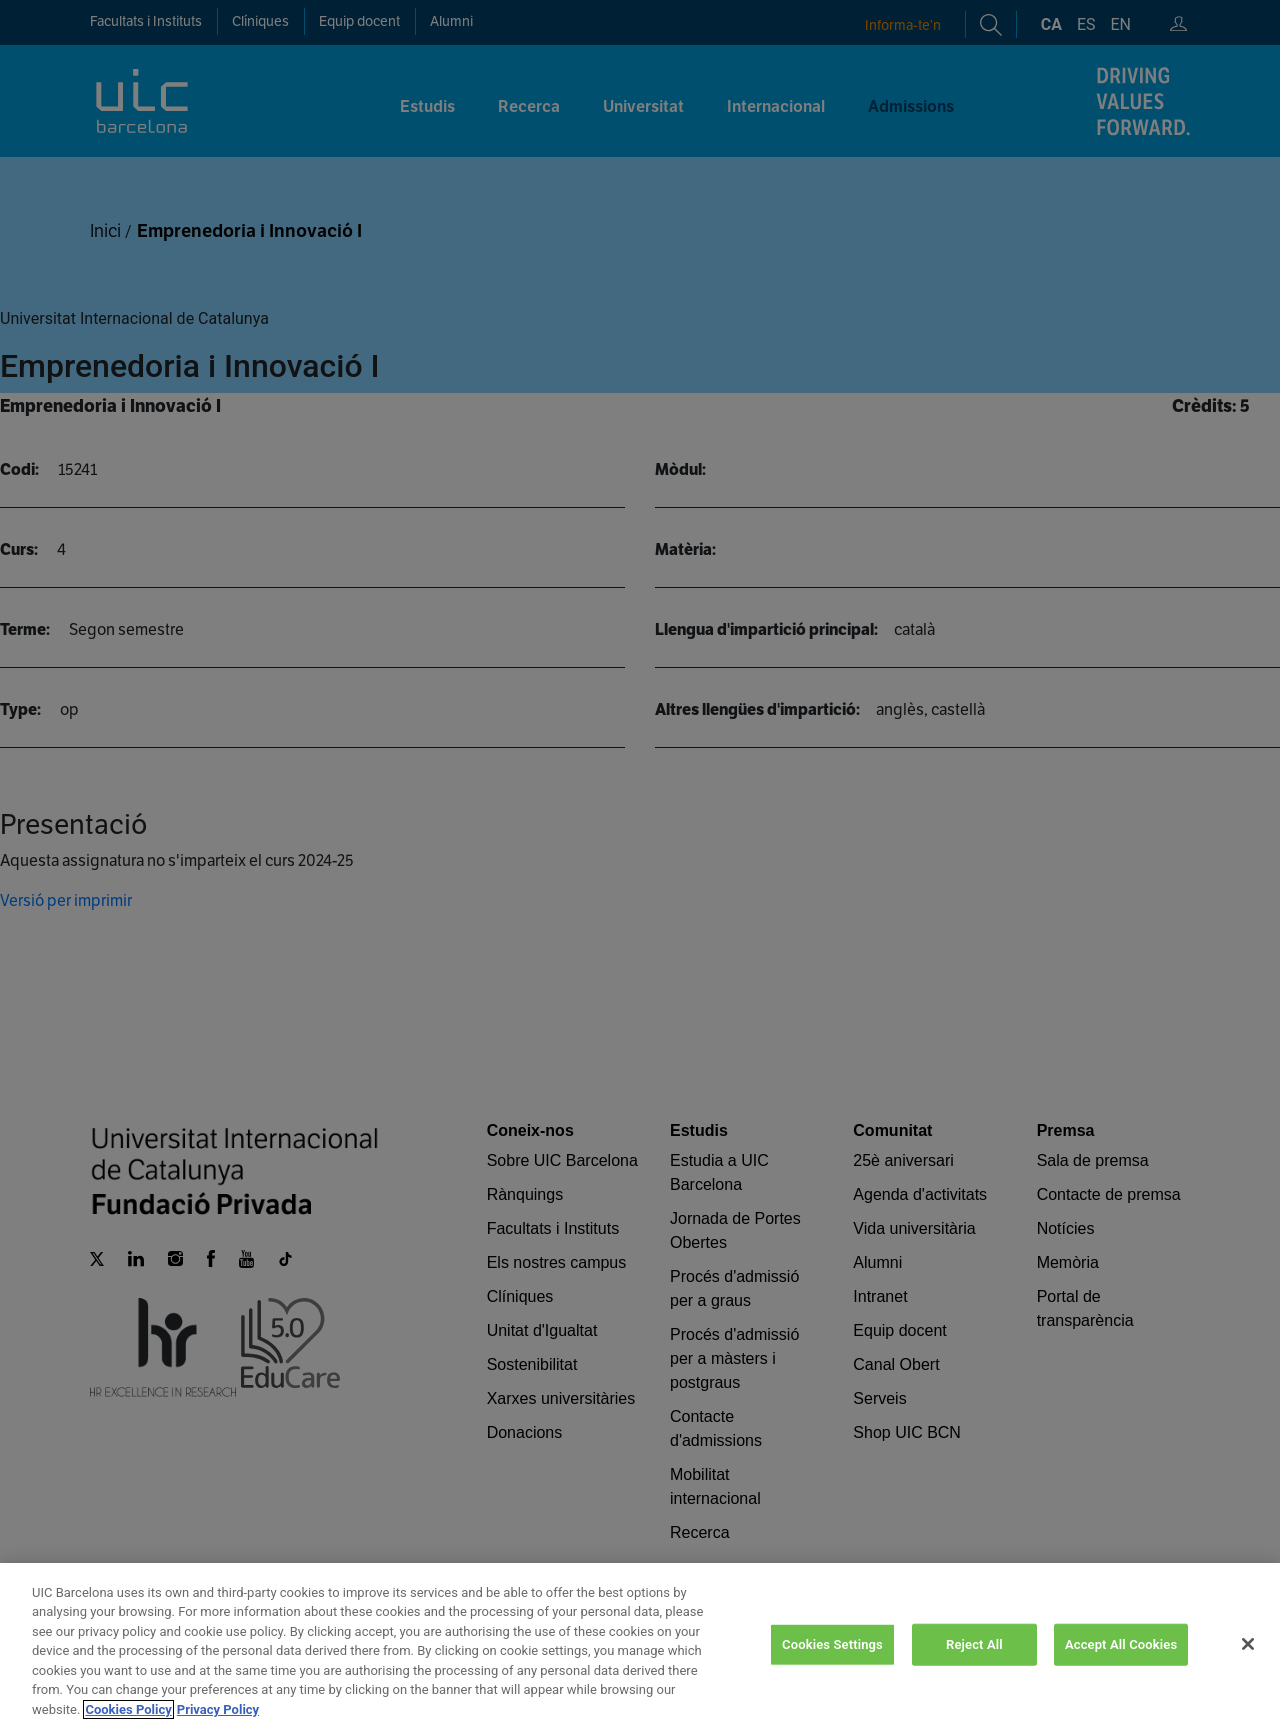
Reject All (974, 1667)
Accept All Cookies (1121, 1667)
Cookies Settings (832, 1667)
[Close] (1248, 1667)
